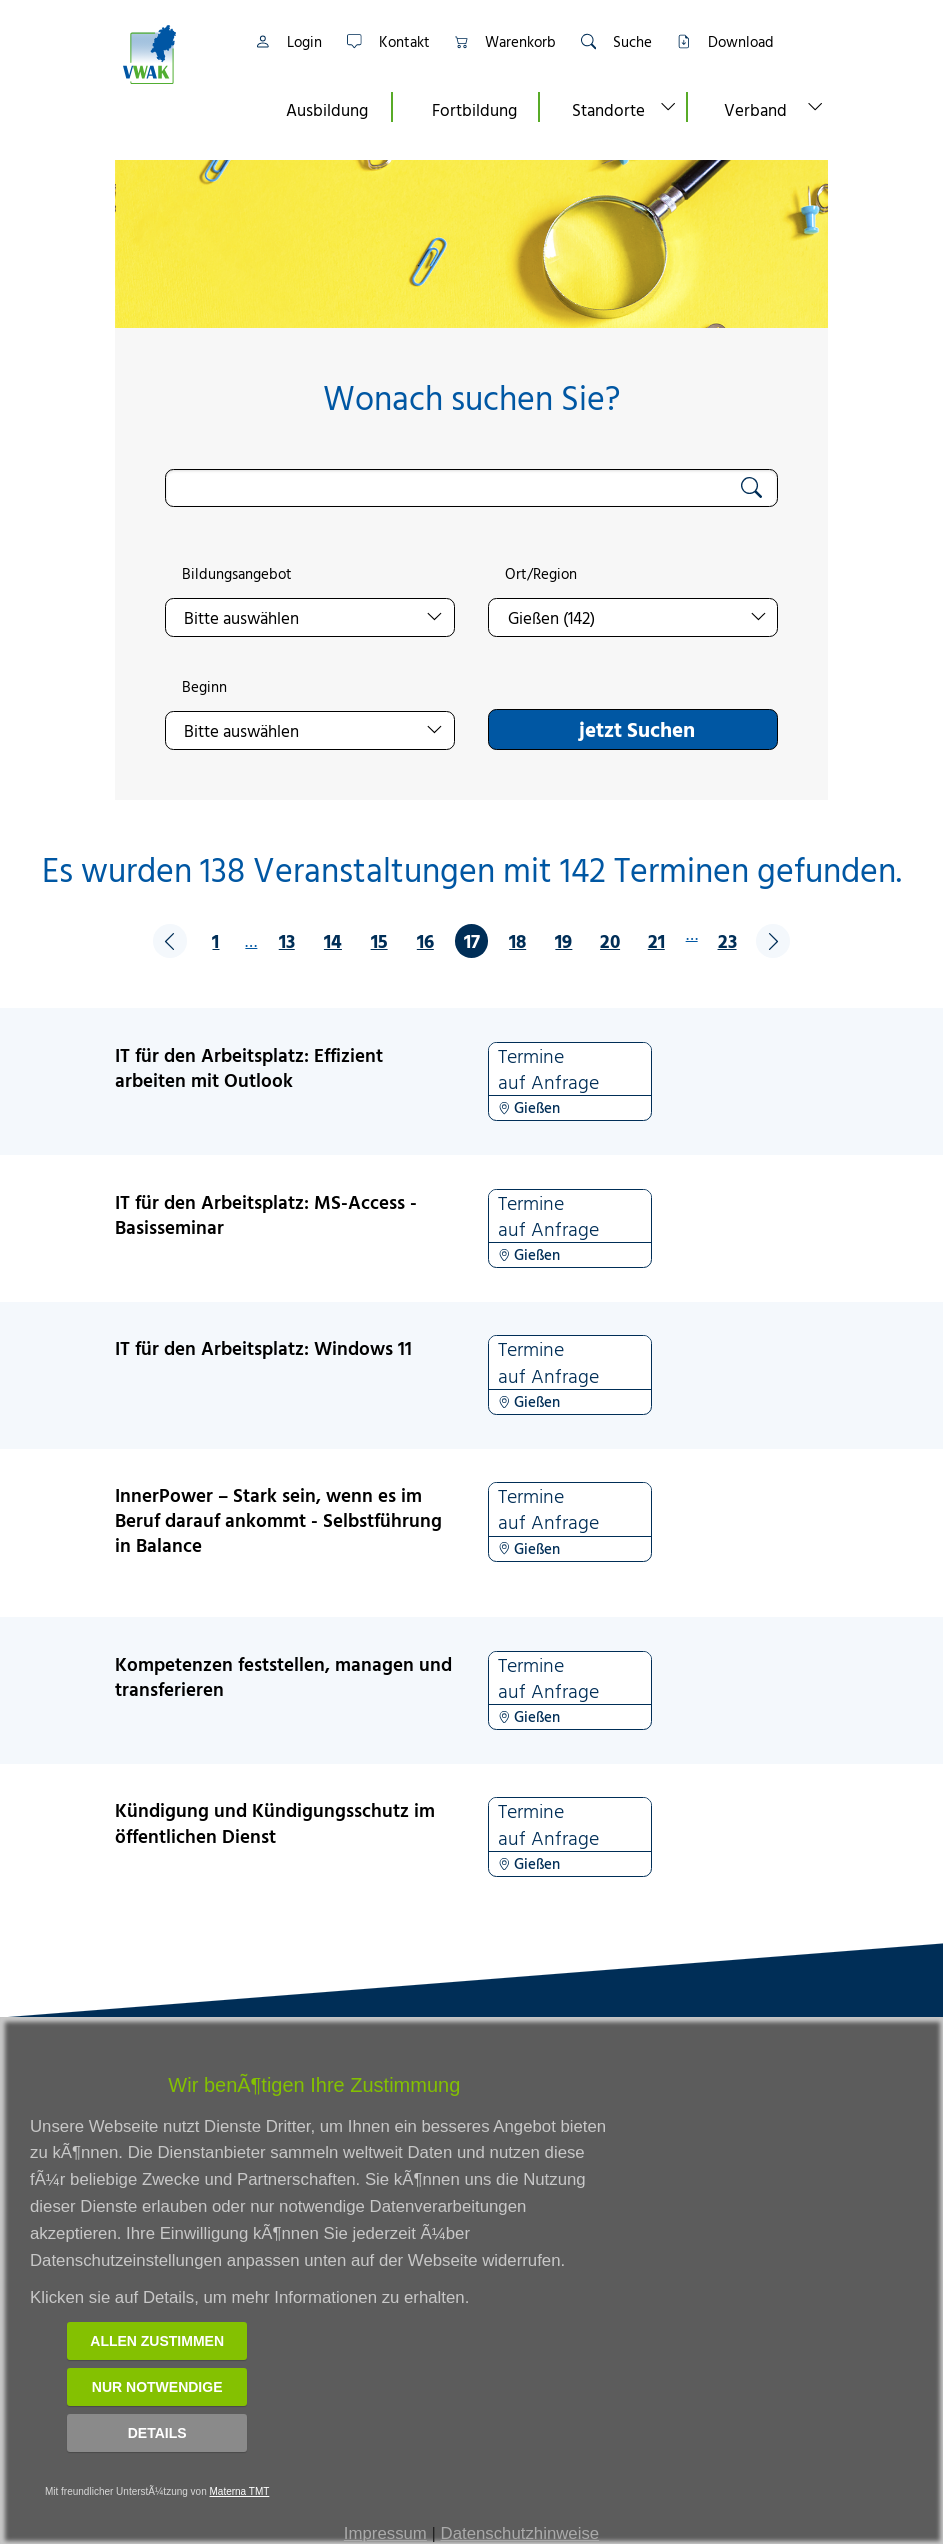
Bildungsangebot (237, 574)
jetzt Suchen (637, 729)
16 (425, 940)
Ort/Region (541, 574)
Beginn (204, 687)
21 (656, 940)
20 (610, 940)
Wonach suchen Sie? (471, 397)
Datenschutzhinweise (520, 2533)
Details (157, 2433)
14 (333, 940)
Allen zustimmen (157, 2341)
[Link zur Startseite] (174, 54)
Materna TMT (240, 2491)
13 (287, 940)
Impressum (385, 2533)
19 (563, 940)
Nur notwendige (157, 2387)
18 (517, 940)
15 (379, 940)
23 (727, 940)
